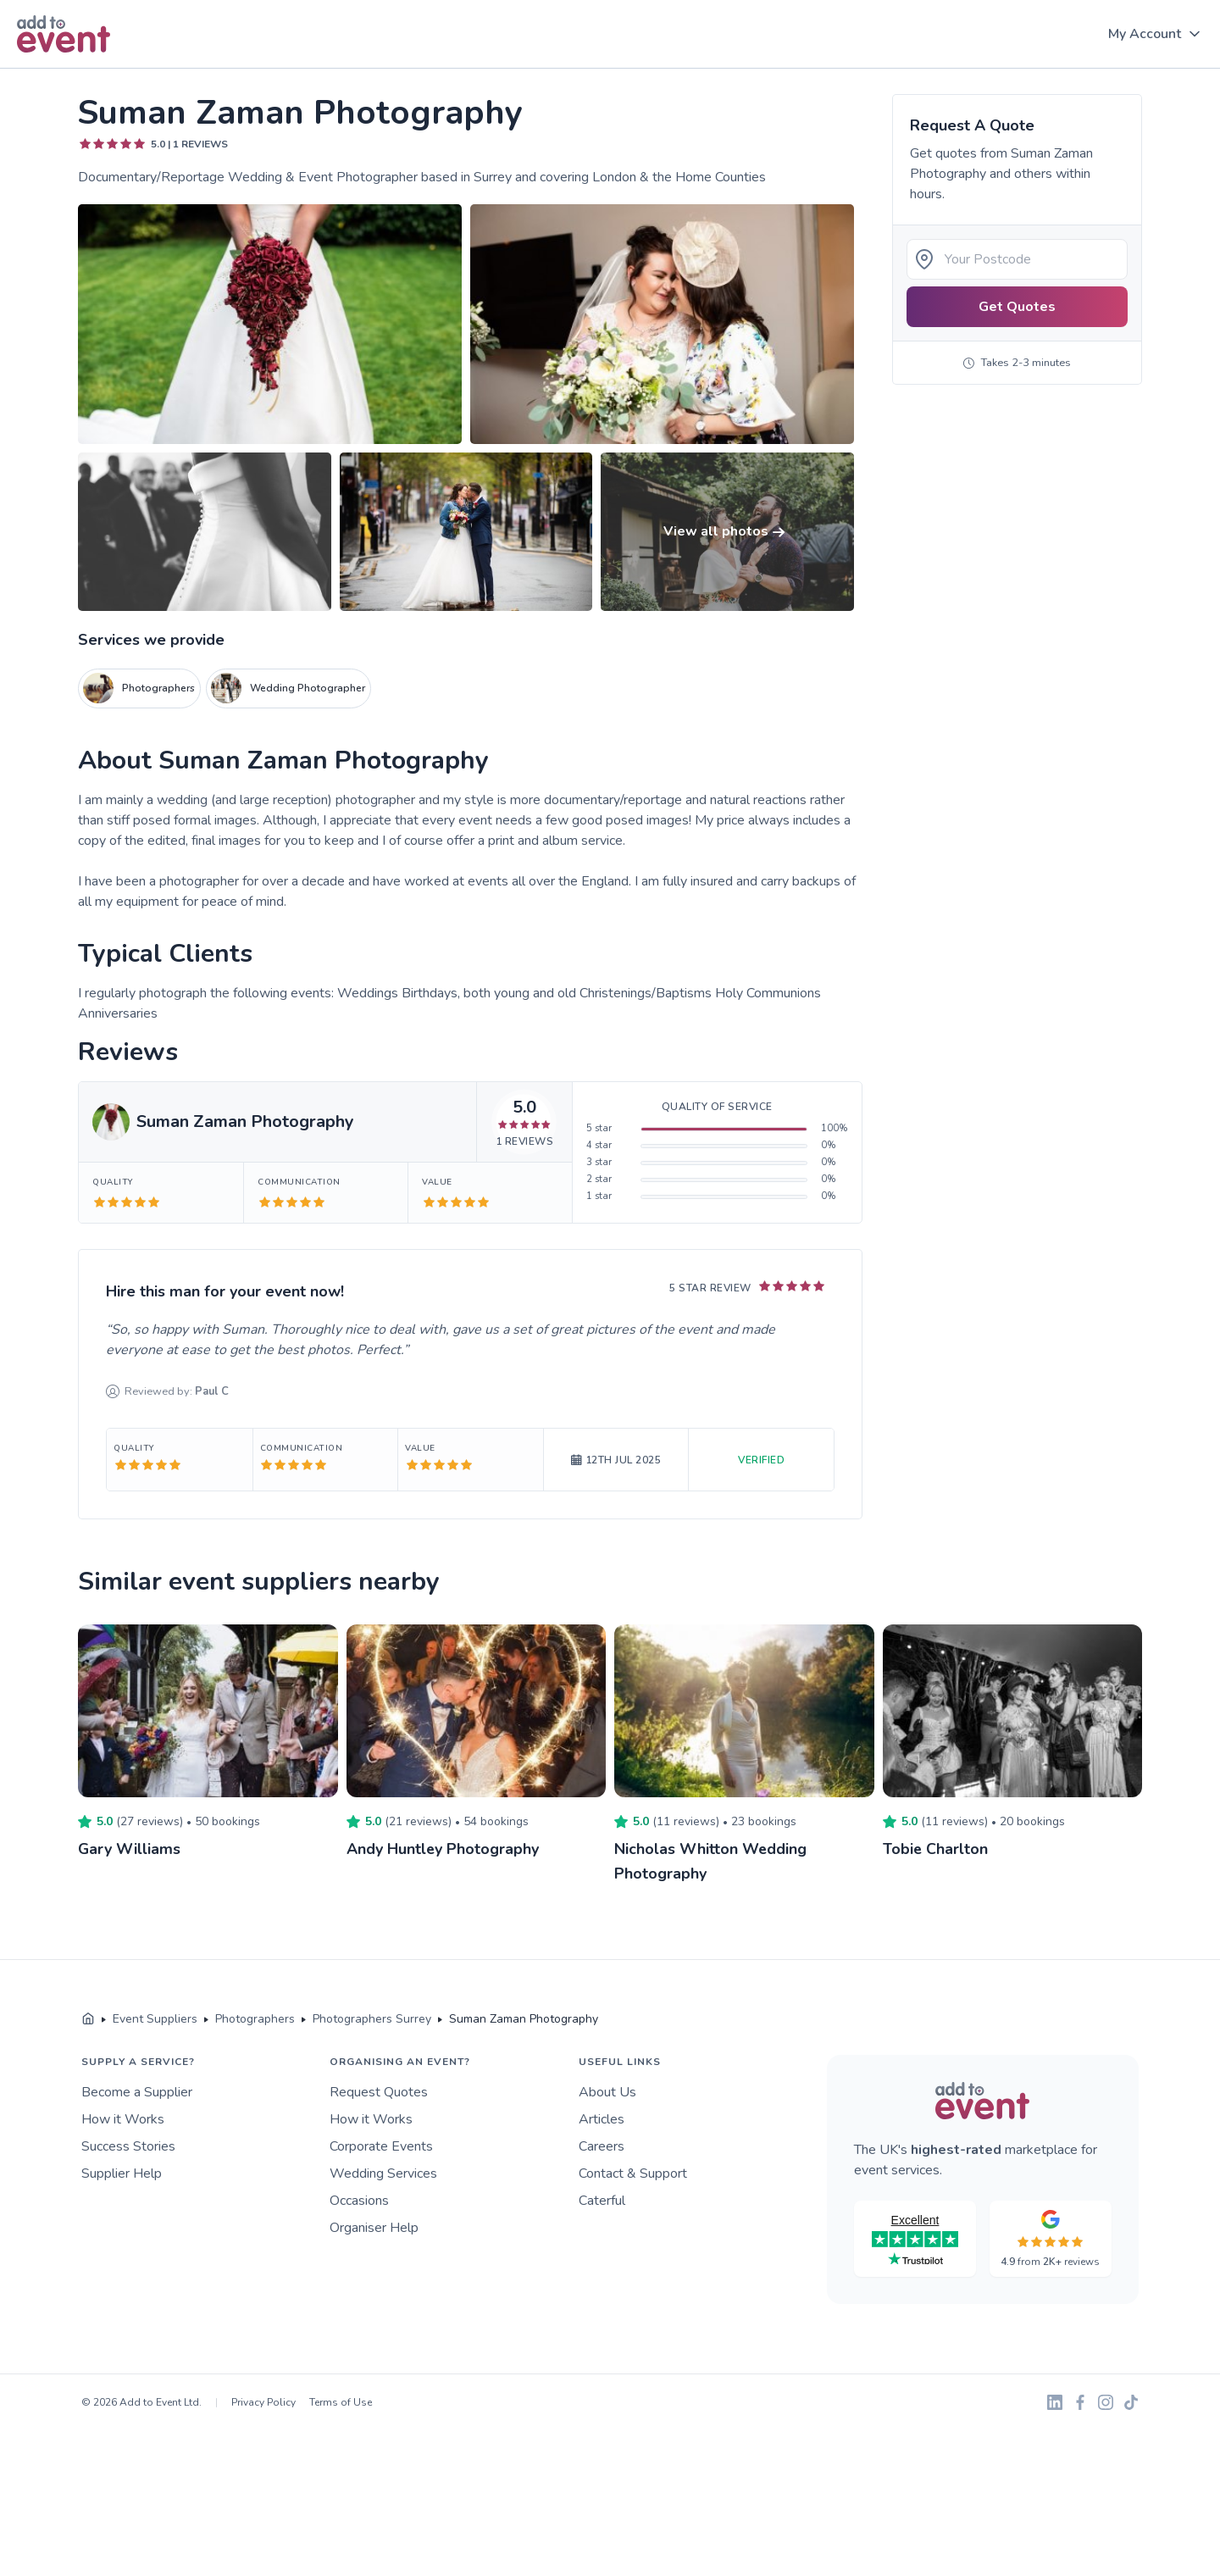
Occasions (359, 2199)
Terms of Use (340, 2400)
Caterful (602, 2199)
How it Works (122, 2117)
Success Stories (128, 2144)
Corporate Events (381, 2144)
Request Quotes (379, 2090)
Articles (601, 2117)
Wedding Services (383, 2171)
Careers (601, 2144)
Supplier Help (121, 2171)
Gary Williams (129, 1849)
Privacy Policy (263, 2400)
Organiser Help (374, 2226)
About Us (607, 2090)
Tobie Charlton (936, 1849)
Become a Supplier (136, 2090)
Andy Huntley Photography (443, 1849)
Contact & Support (633, 2171)
